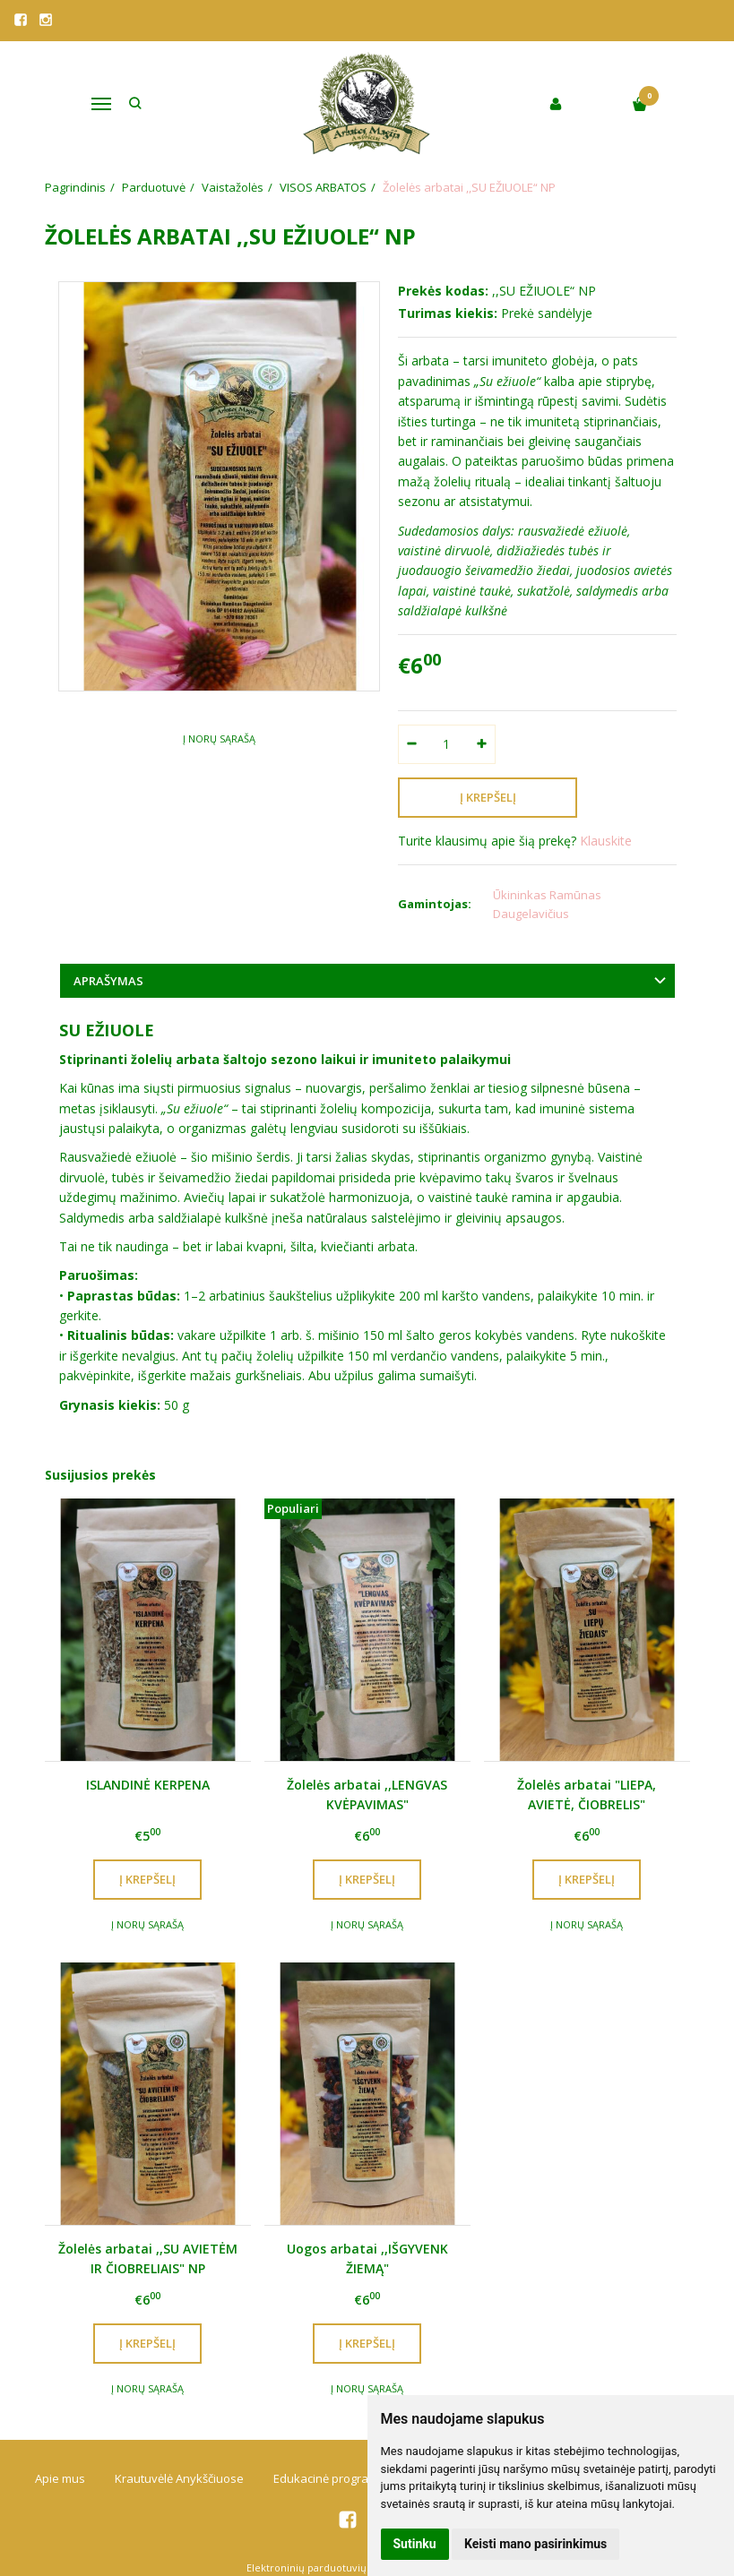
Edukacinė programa (329, 2478)
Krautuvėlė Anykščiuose (179, 2478)
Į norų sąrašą (219, 738)
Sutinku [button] (414, 2544)
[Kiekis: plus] (483, 744)
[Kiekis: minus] (411, 744)
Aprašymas (108, 981)
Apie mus (60, 2478)
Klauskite (606, 840)
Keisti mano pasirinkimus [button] (535, 2544)
